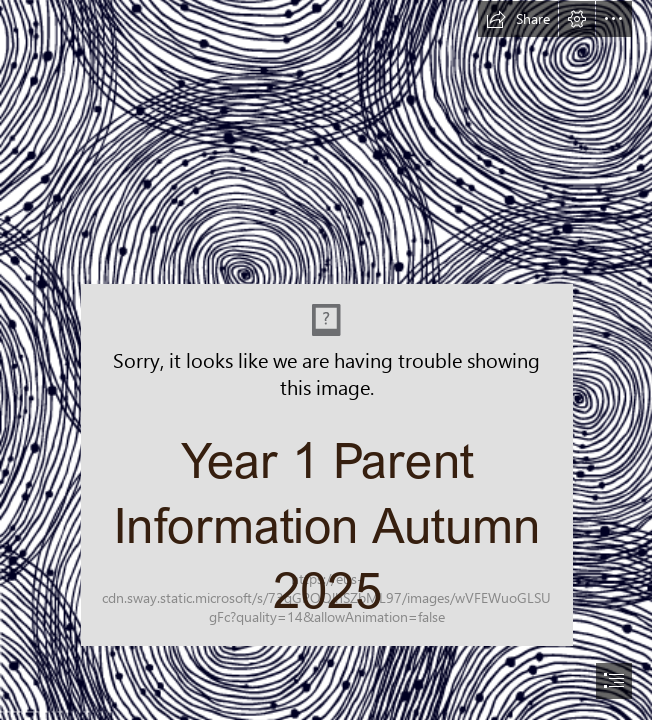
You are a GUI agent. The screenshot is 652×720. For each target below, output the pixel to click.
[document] (326, 360)
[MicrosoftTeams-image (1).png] (326, 345)
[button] (518, 19)
